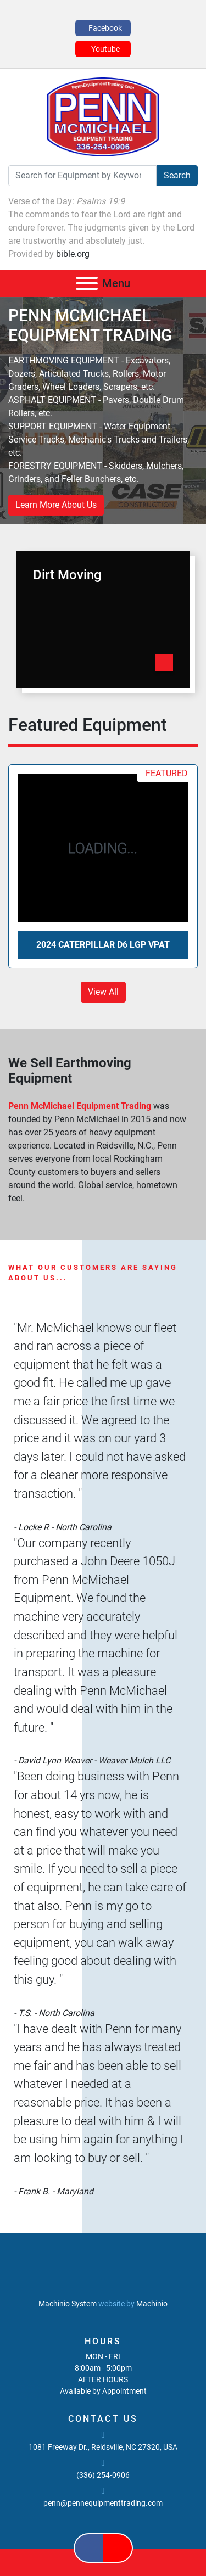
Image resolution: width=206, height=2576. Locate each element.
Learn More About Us (56, 505)
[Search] (82, 175)
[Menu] (87, 283)
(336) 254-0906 (103, 2475)
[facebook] (103, 28)
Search (177, 175)
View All (103, 992)
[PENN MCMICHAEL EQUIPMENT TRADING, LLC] (103, 2278)
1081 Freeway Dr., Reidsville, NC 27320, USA (103, 2447)
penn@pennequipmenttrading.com (103, 2503)
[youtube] (103, 49)
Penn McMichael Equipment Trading (80, 1106)
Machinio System (67, 2303)
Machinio (152, 2303)
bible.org (73, 254)
